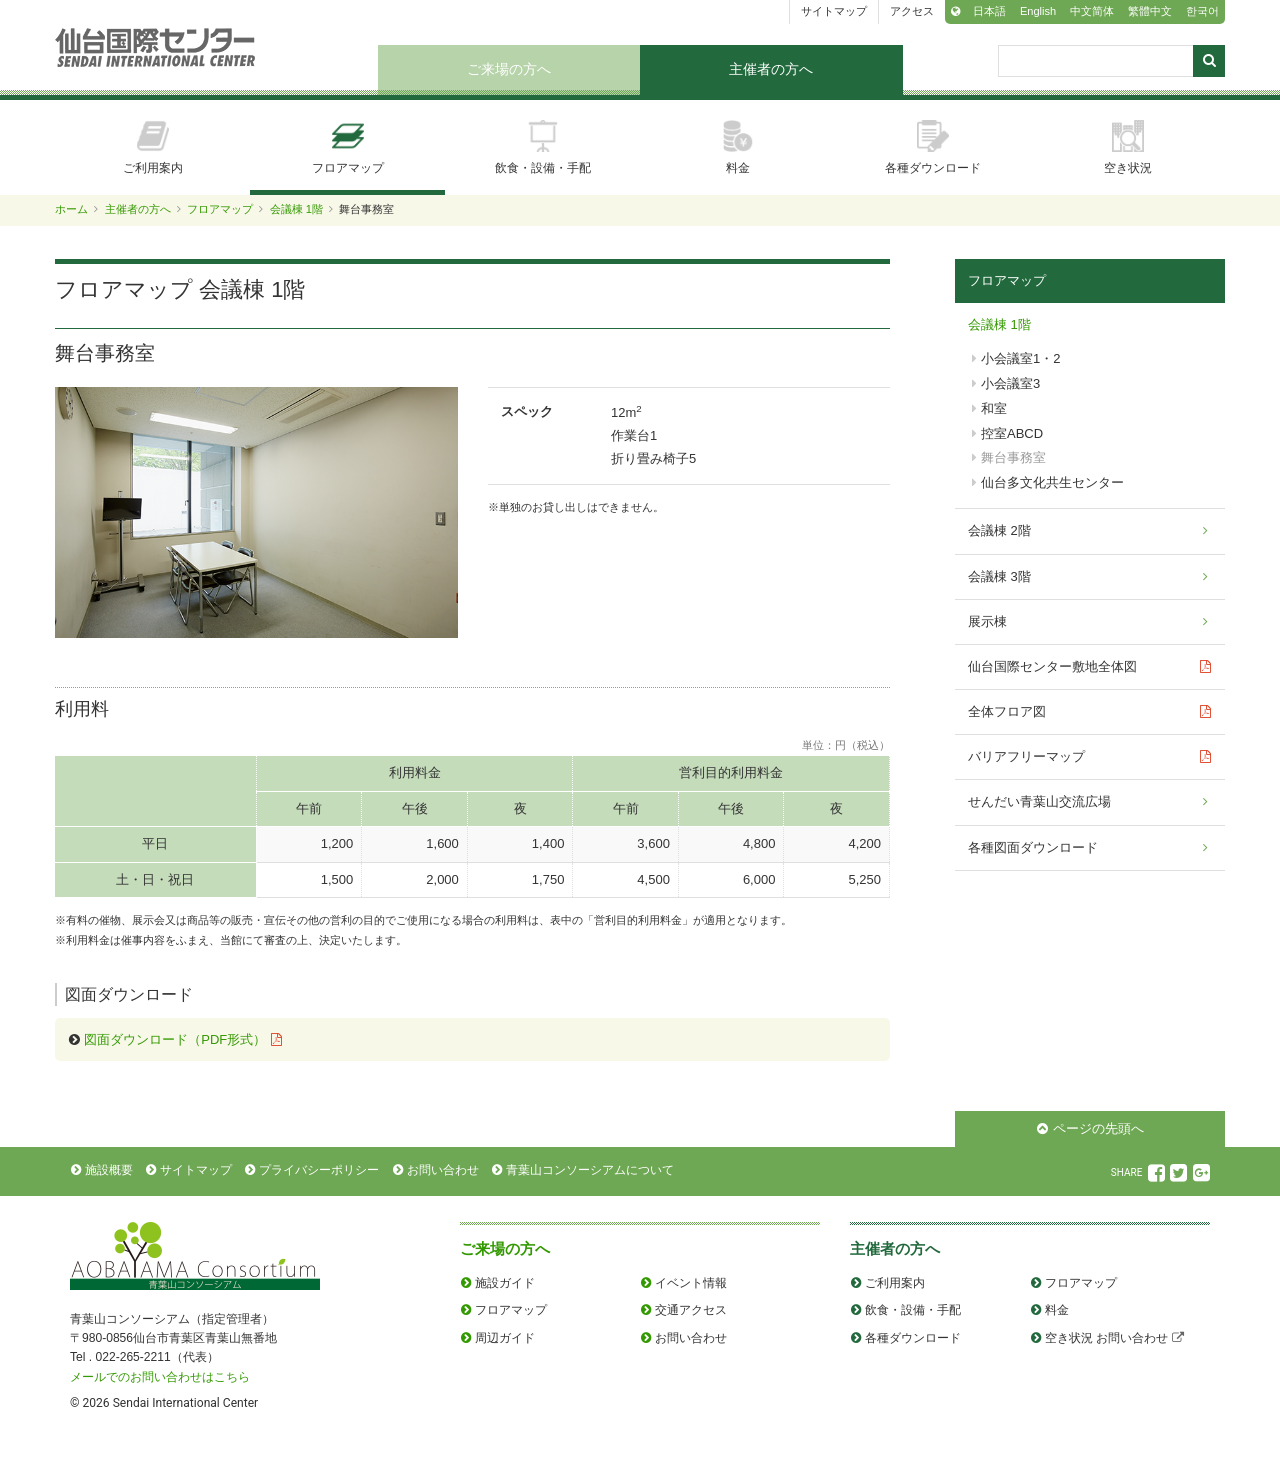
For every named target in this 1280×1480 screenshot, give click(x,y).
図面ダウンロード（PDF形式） (175, 1039)
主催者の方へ (771, 69)
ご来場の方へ (509, 69)
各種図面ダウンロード (1033, 847)
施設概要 (109, 1170)
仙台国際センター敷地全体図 (1052, 666)
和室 (994, 408)
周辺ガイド (505, 1338)
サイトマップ (834, 11)
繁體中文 (1150, 11)
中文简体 (1092, 11)
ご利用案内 (153, 147)
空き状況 (1128, 147)
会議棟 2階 (999, 530)
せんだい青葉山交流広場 (1039, 801)
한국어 (1202, 11)
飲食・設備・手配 (543, 147)
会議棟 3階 (999, 576)
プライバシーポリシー (319, 1170)
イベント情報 (691, 1283)
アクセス (912, 11)
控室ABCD (1012, 433)
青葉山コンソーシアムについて (590, 1170)
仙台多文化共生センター (1052, 482)
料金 (738, 147)
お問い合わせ (443, 1170)
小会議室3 (1010, 383)
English (1038, 11)
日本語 (989, 11)
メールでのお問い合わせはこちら (160, 1377)
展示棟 (987, 621)
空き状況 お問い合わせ (1106, 1338)
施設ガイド (505, 1283)
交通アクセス (691, 1310)
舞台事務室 (1013, 457)
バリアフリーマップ (1026, 756)
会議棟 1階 (296, 209)
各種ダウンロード (933, 147)
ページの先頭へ (1098, 1128)
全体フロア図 (1007, 711)
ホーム (71, 209)
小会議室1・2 (1020, 358)
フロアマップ (348, 147)
